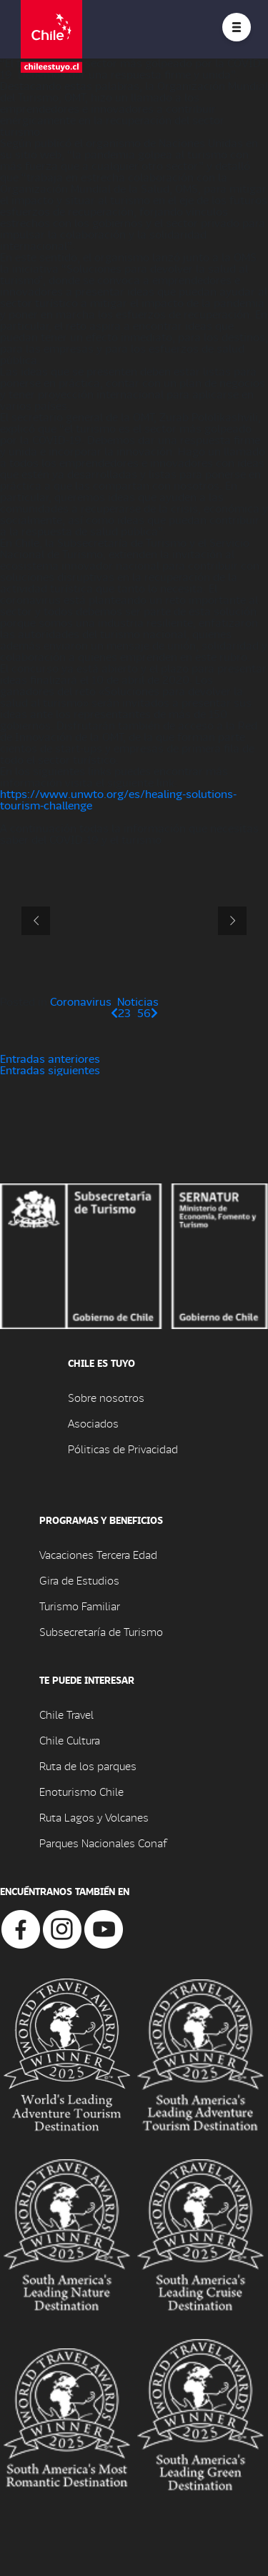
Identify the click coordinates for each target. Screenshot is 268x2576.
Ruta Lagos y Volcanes (94, 1816)
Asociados (93, 1422)
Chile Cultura (69, 1739)
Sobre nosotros (106, 1397)
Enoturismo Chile (81, 1791)
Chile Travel (66, 1714)
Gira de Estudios (79, 1579)
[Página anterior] (114, 1012)
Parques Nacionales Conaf (103, 1842)
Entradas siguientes (50, 1069)
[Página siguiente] (154, 1012)
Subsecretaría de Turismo (101, 1631)
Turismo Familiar (79, 1605)
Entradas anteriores (50, 1058)
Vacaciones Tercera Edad (98, 1554)
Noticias (138, 1001)
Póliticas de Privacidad (123, 1448)
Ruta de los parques (88, 1765)
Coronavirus (80, 1001)
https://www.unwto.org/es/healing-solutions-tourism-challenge (118, 799)
